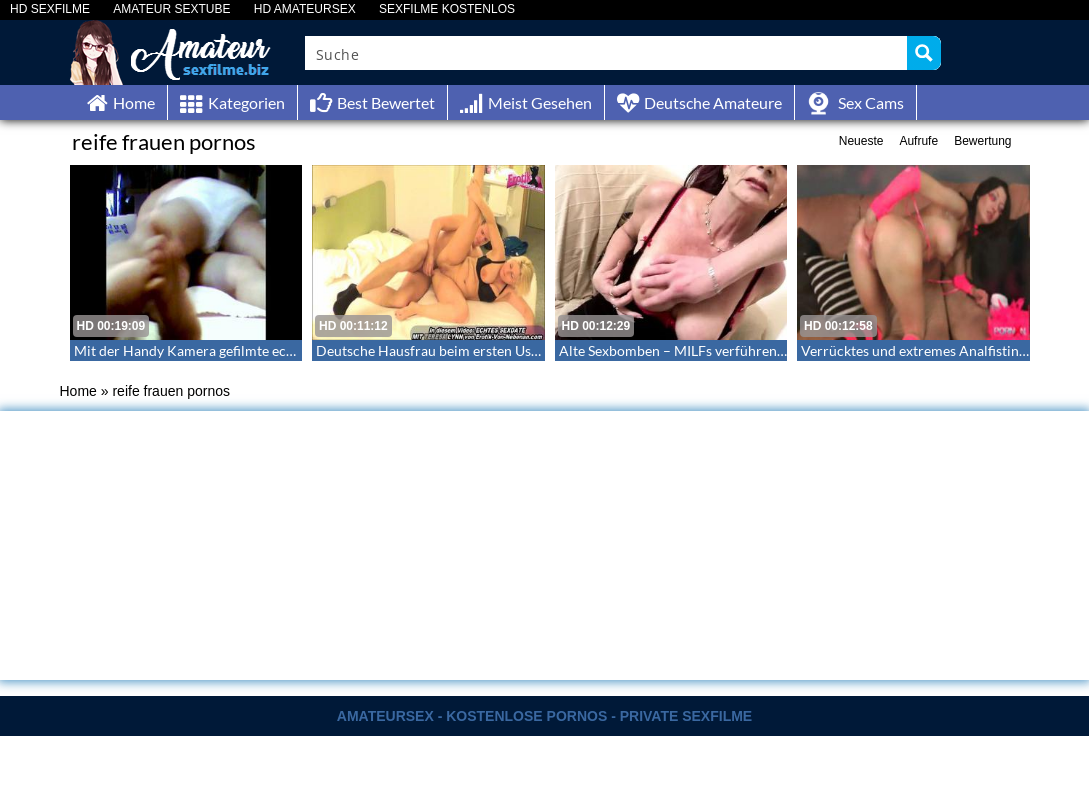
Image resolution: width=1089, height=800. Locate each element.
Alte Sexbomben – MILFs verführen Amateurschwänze (727, 350)
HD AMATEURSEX (305, 9)
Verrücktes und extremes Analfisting (913, 350)
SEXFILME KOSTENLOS (447, 9)
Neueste (861, 141)
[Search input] (607, 53)
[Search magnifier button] (924, 53)
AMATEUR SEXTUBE (171, 9)
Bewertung (982, 141)
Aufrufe (918, 141)
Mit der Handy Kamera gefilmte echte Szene (209, 350)
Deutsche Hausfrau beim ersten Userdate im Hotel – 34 (487, 350)
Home (78, 391)
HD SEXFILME (50, 9)
